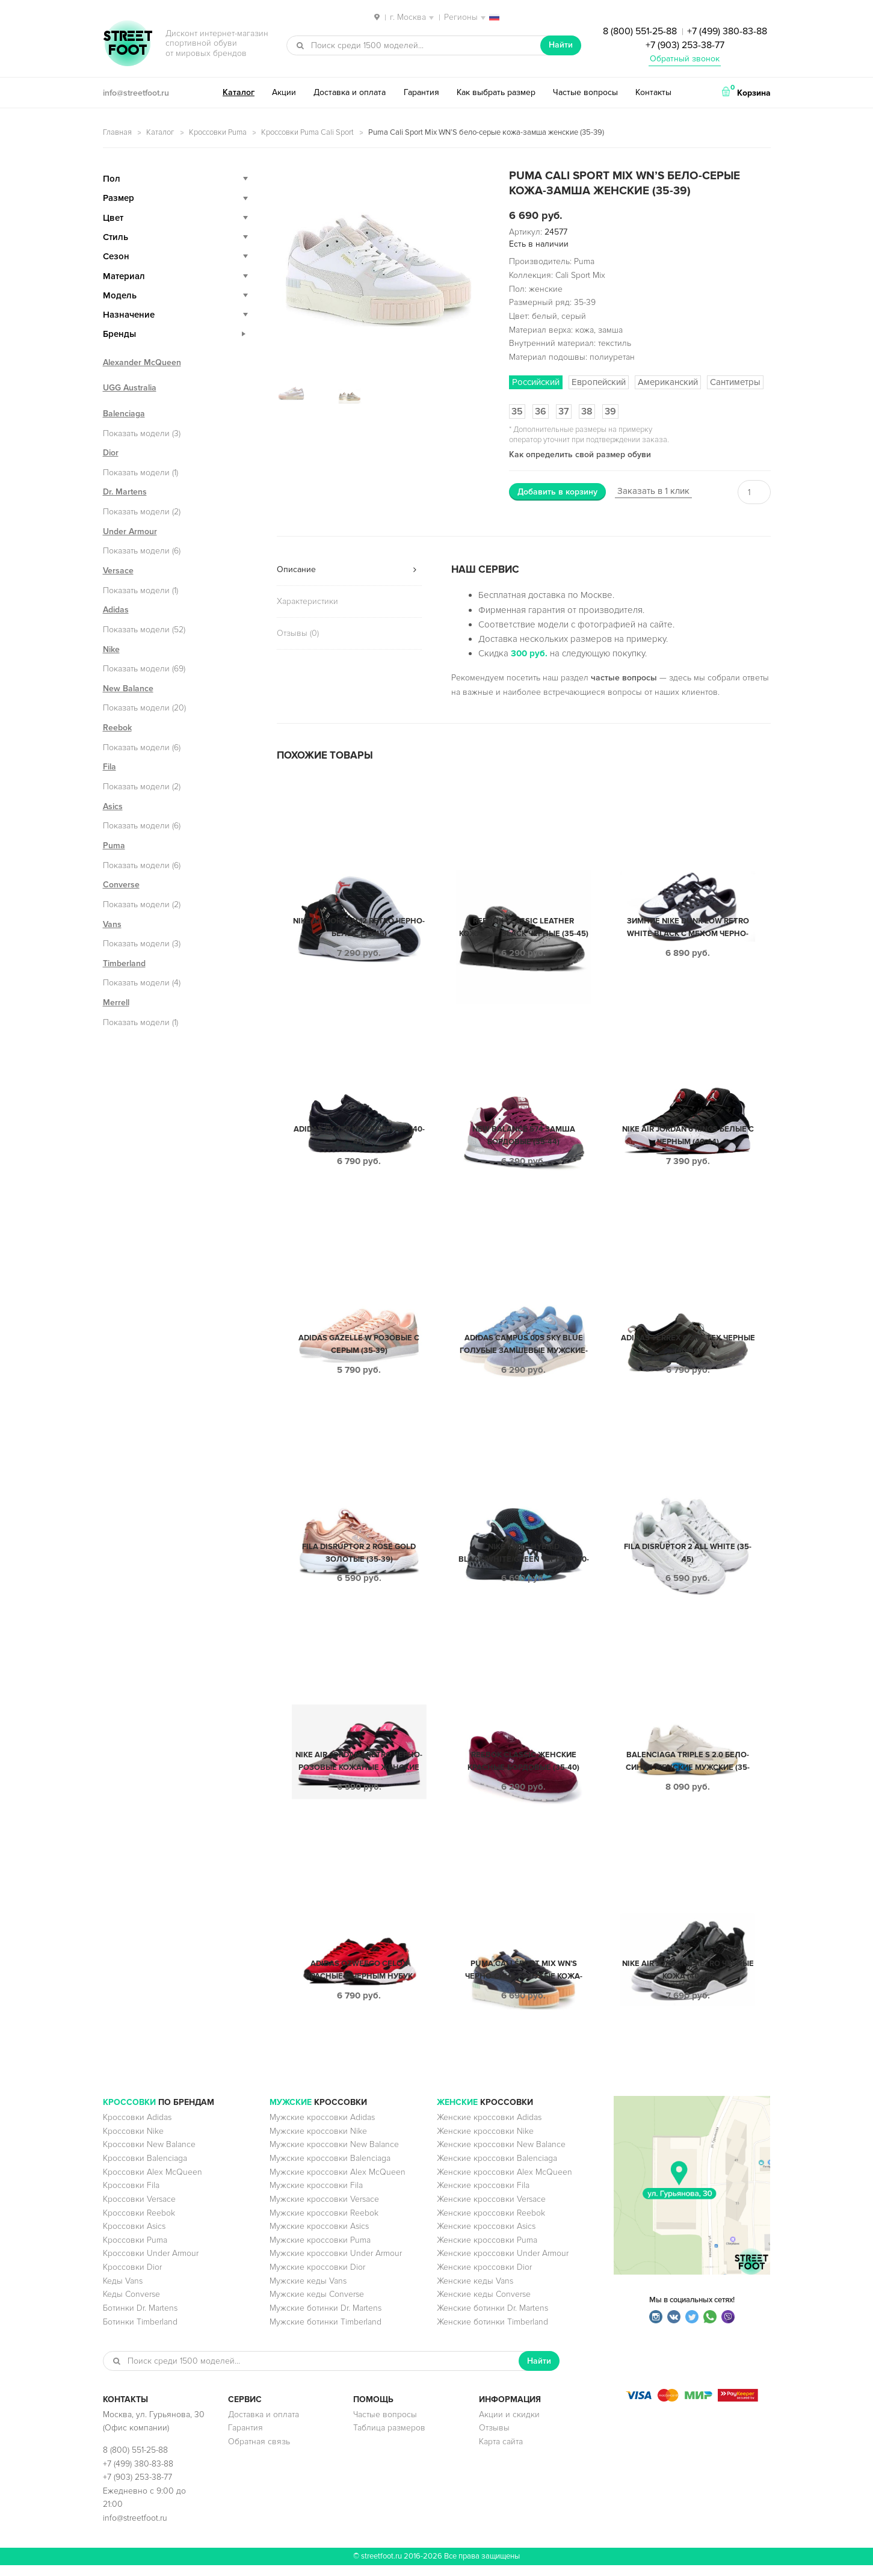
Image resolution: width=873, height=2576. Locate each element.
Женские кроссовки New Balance (501, 2155)
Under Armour (130, 531)
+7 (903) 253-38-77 (685, 45)
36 (540, 411)
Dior (111, 453)
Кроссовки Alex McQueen (152, 2183)
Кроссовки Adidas (137, 2128)
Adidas (116, 610)
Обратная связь (259, 2452)
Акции (284, 92)
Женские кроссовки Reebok (491, 2224)
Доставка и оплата (349, 92)
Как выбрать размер (496, 92)
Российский (536, 382)
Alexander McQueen (142, 362)
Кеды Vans (123, 2292)
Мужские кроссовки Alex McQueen (338, 2183)
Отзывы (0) (298, 633)
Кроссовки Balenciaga (145, 2169)
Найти (561, 45)
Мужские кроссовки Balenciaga (330, 2169)
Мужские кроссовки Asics (319, 2237)
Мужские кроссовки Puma (320, 2251)
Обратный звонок (685, 59)
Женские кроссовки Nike (485, 2142)
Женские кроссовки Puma (487, 2251)
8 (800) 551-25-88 (640, 31)
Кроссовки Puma (218, 132)
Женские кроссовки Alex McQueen (504, 2183)
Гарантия (421, 92)
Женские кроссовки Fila (483, 2196)
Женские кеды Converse (484, 2305)
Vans (112, 924)
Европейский (599, 382)
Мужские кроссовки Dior (317, 2278)
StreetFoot (127, 44)
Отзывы (494, 2438)
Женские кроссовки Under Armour (503, 2264)
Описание (296, 569)
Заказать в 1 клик (653, 490)
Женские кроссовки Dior (484, 2278)
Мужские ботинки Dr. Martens (325, 2319)
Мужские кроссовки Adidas (322, 2128)
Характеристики (307, 601)
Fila (109, 767)
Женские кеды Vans (475, 2292)
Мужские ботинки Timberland (325, 2333)
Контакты (653, 92)
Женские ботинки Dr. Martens (492, 2319)
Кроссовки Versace (139, 2210)
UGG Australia (129, 388)
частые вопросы (624, 678)
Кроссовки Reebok (139, 2224)
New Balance (128, 688)
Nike (111, 649)
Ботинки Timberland (140, 2333)
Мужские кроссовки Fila (316, 2196)
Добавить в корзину (557, 492)
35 (517, 411)
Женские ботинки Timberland (492, 2333)
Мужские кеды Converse (317, 2305)
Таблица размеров (389, 2438)
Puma (114, 845)
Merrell (116, 1002)
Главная (117, 132)
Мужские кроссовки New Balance (334, 2155)
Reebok (117, 728)
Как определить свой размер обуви (580, 454)
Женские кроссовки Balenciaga (497, 2169)
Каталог (238, 92)
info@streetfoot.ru (136, 93)
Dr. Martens (125, 492)
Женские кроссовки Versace (491, 2210)
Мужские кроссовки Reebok (324, 2224)
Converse (121, 885)
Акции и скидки (509, 2425)
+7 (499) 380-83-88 (727, 31)
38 (587, 411)
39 (610, 411)
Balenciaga (124, 413)
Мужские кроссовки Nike (318, 2142)
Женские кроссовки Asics (486, 2237)
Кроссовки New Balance (149, 2155)
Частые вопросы (585, 92)
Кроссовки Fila (131, 2196)
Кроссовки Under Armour (151, 2264)
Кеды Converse (131, 2305)
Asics (113, 806)
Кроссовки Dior (132, 2278)
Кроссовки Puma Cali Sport (307, 132)
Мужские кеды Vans (308, 2292)
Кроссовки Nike (133, 2142)
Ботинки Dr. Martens (140, 2319)
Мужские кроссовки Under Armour (336, 2264)
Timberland (124, 963)
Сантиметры (735, 382)
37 (563, 411)
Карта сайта (501, 2452)
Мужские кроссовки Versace (324, 2210)
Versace (118, 570)
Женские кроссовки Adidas (489, 2128)
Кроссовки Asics (134, 2237)
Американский (668, 382)
